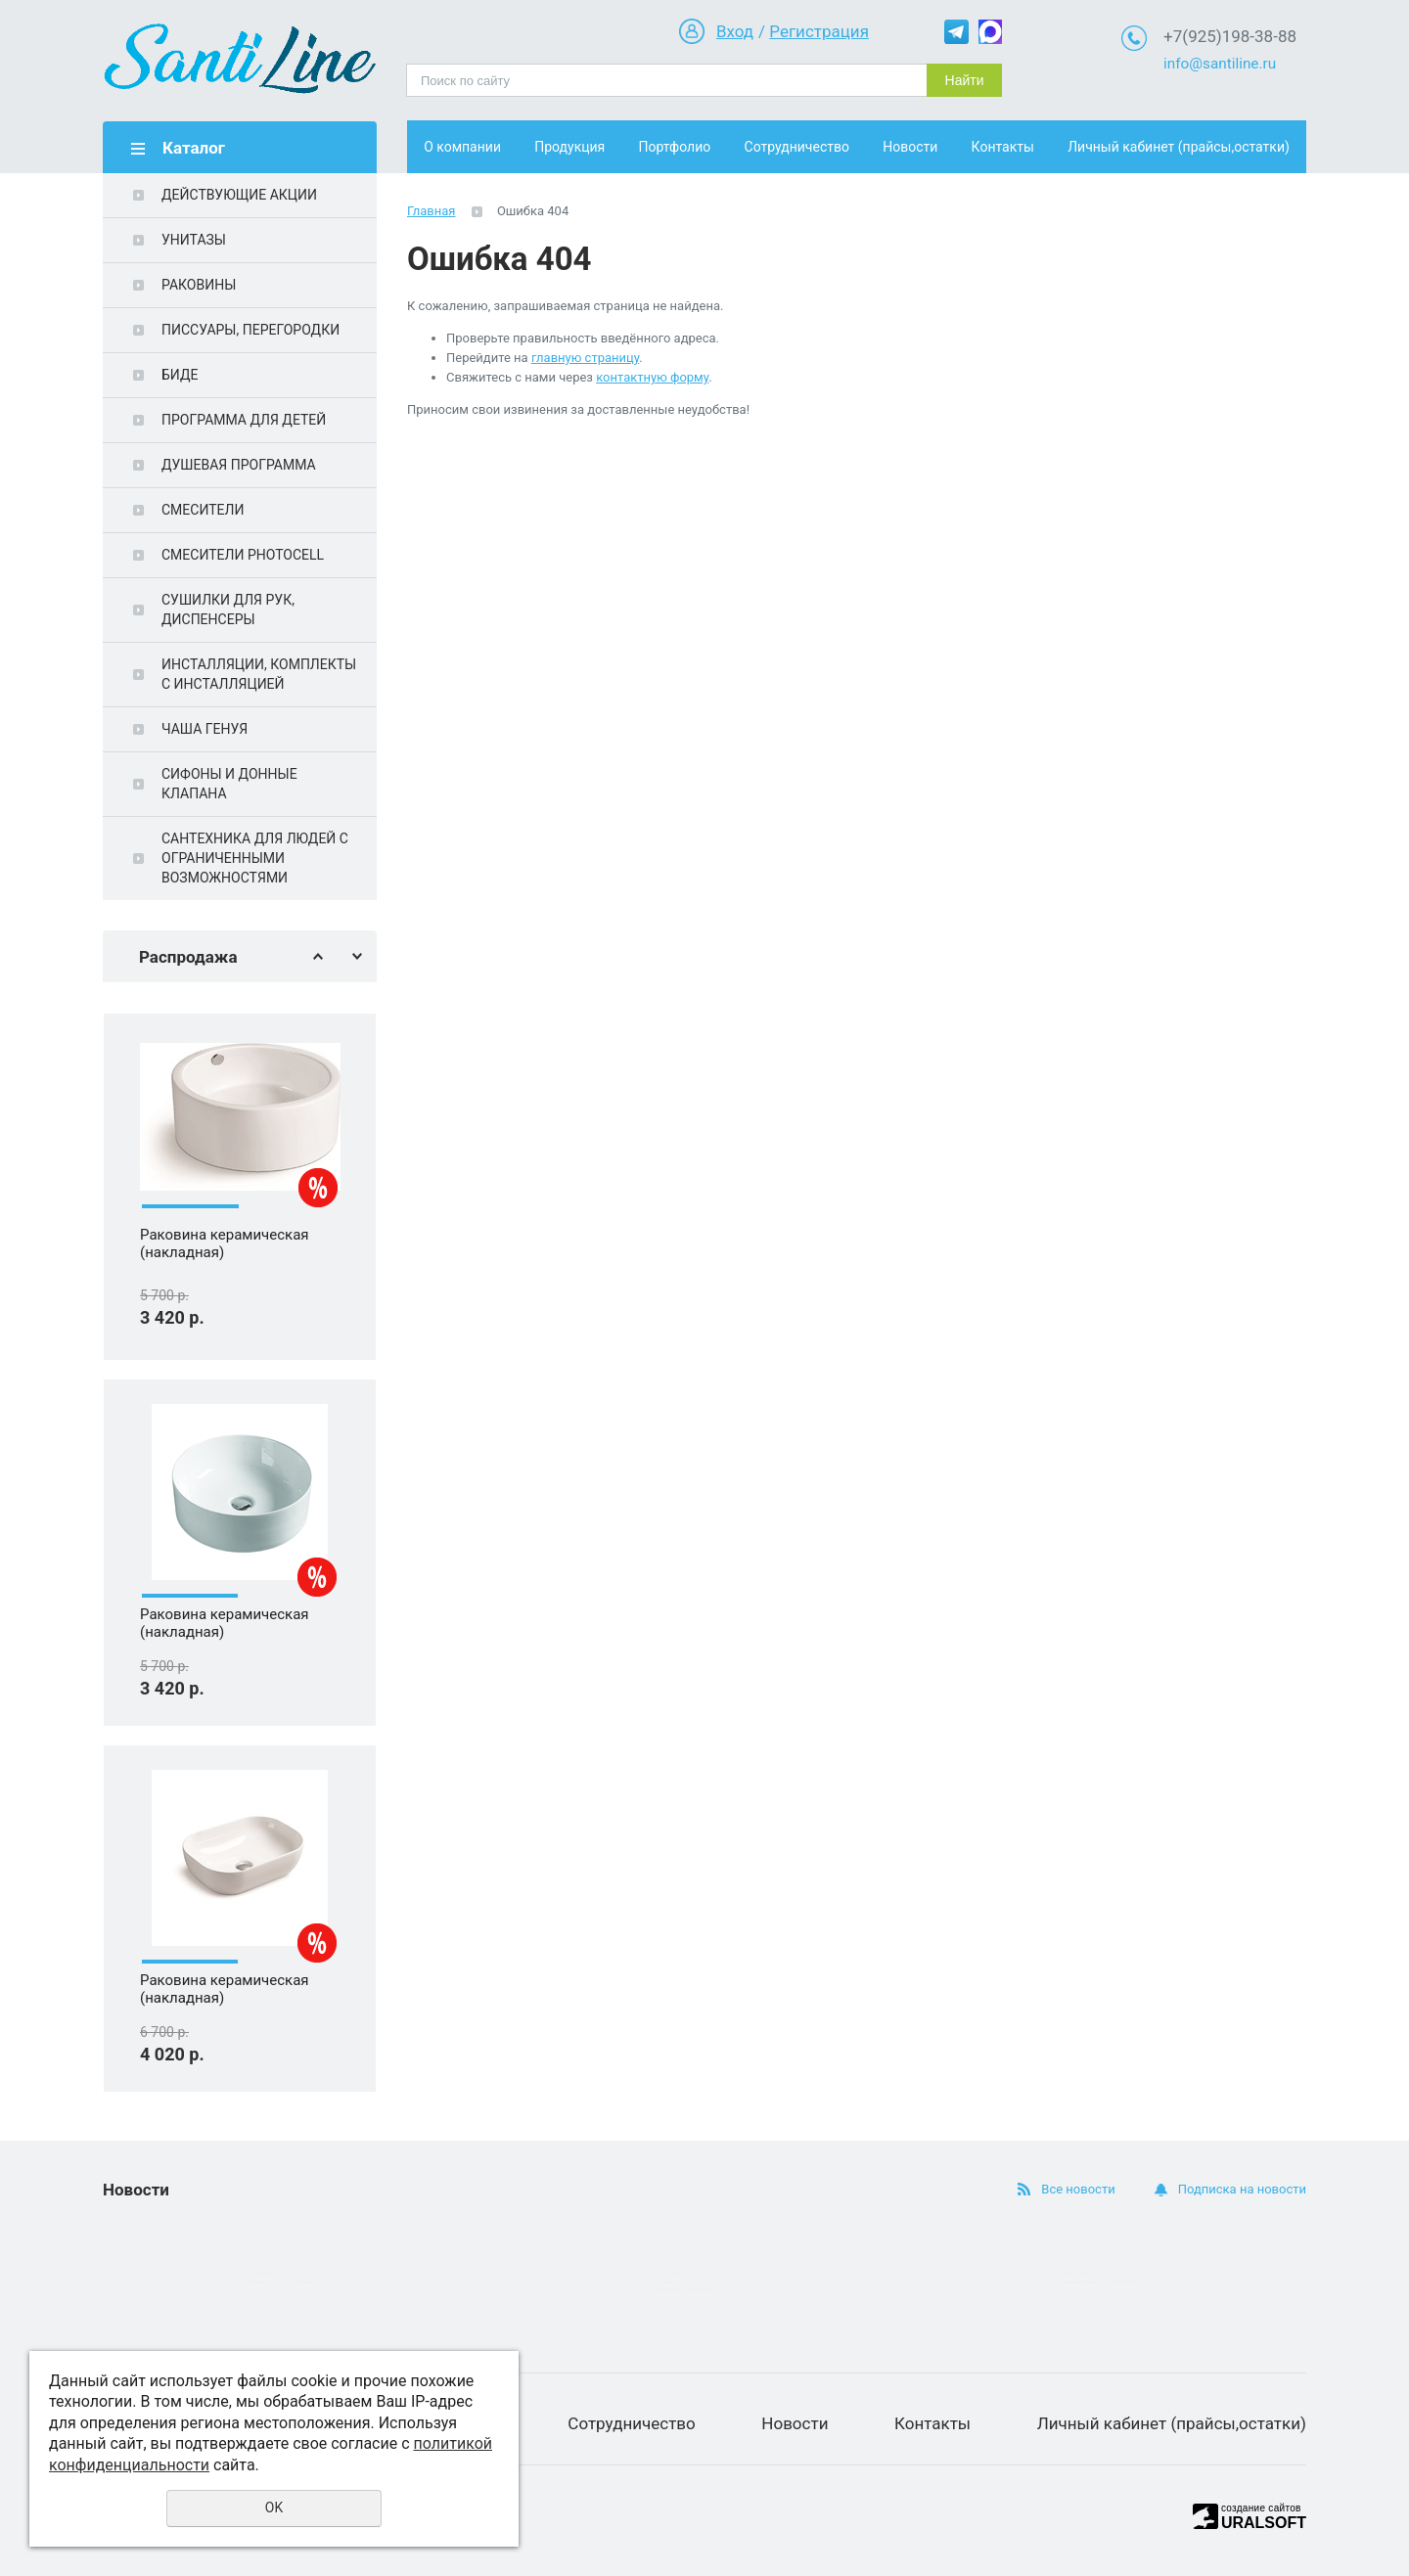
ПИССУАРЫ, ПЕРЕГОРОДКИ (250, 330)
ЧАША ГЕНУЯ (204, 729)
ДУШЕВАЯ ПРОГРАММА (238, 465)
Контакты (1003, 147)
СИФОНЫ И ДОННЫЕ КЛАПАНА (229, 783)
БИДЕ (179, 375)
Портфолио (675, 147)
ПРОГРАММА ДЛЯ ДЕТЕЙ (243, 420)
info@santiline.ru (1219, 63)
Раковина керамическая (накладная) (224, 1244)
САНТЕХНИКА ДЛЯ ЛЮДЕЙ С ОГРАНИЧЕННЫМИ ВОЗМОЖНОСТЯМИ (254, 858)
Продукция (569, 147)
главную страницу (585, 357)
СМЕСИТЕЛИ (202, 510)
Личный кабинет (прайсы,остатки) (1179, 147)
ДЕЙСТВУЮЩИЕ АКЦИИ (239, 195)
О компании (462, 147)
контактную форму (652, 377)
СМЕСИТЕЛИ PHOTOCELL (242, 555)
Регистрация (819, 31)
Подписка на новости (1242, 2189)
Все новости (1077, 2189)
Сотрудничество (797, 147)
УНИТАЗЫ (193, 240)
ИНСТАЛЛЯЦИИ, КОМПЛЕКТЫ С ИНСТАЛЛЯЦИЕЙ (258, 674)
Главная (431, 210)
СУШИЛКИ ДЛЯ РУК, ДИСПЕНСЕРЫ (228, 609)
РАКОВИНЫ (198, 285)
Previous (318, 956)
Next (357, 956)
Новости (910, 147)
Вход (734, 31)
